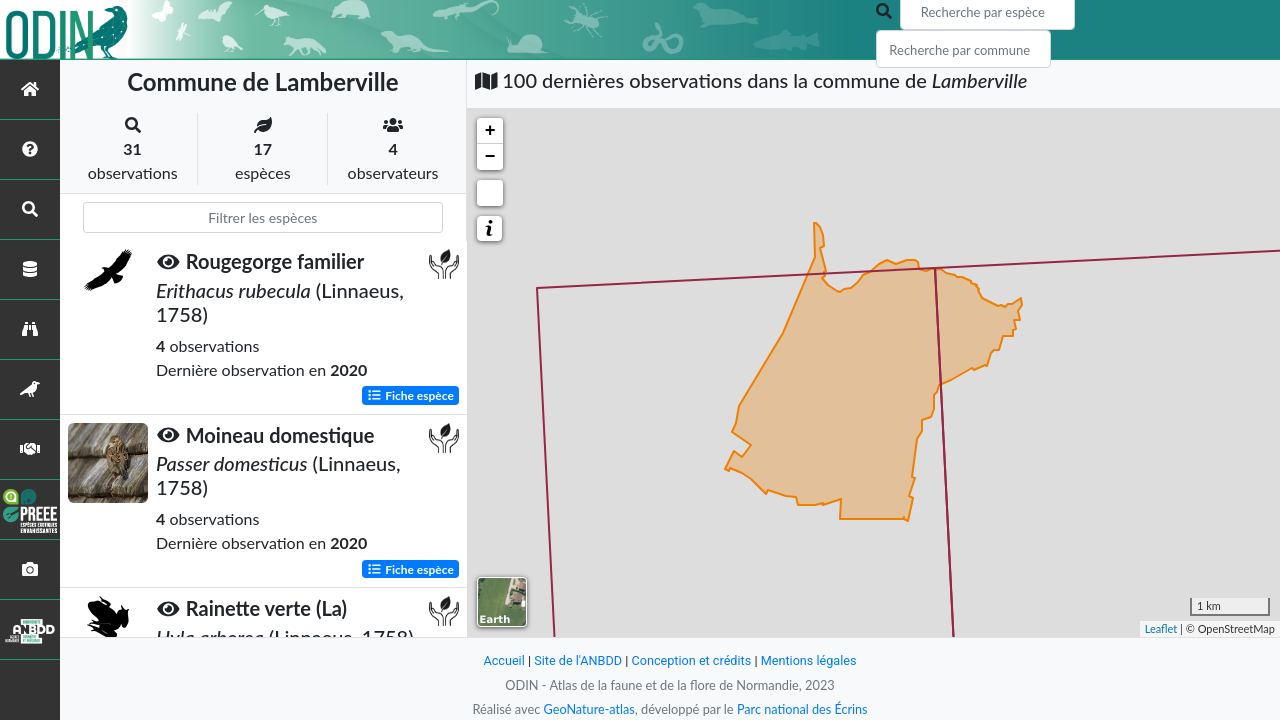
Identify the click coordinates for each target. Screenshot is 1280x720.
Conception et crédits (691, 660)
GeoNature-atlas (588, 709)
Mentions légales (810, 660)
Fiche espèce (410, 394)
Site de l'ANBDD (577, 660)
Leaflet (1161, 628)
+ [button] (490, 131)
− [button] (490, 157)
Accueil (502, 660)
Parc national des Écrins (803, 709)
